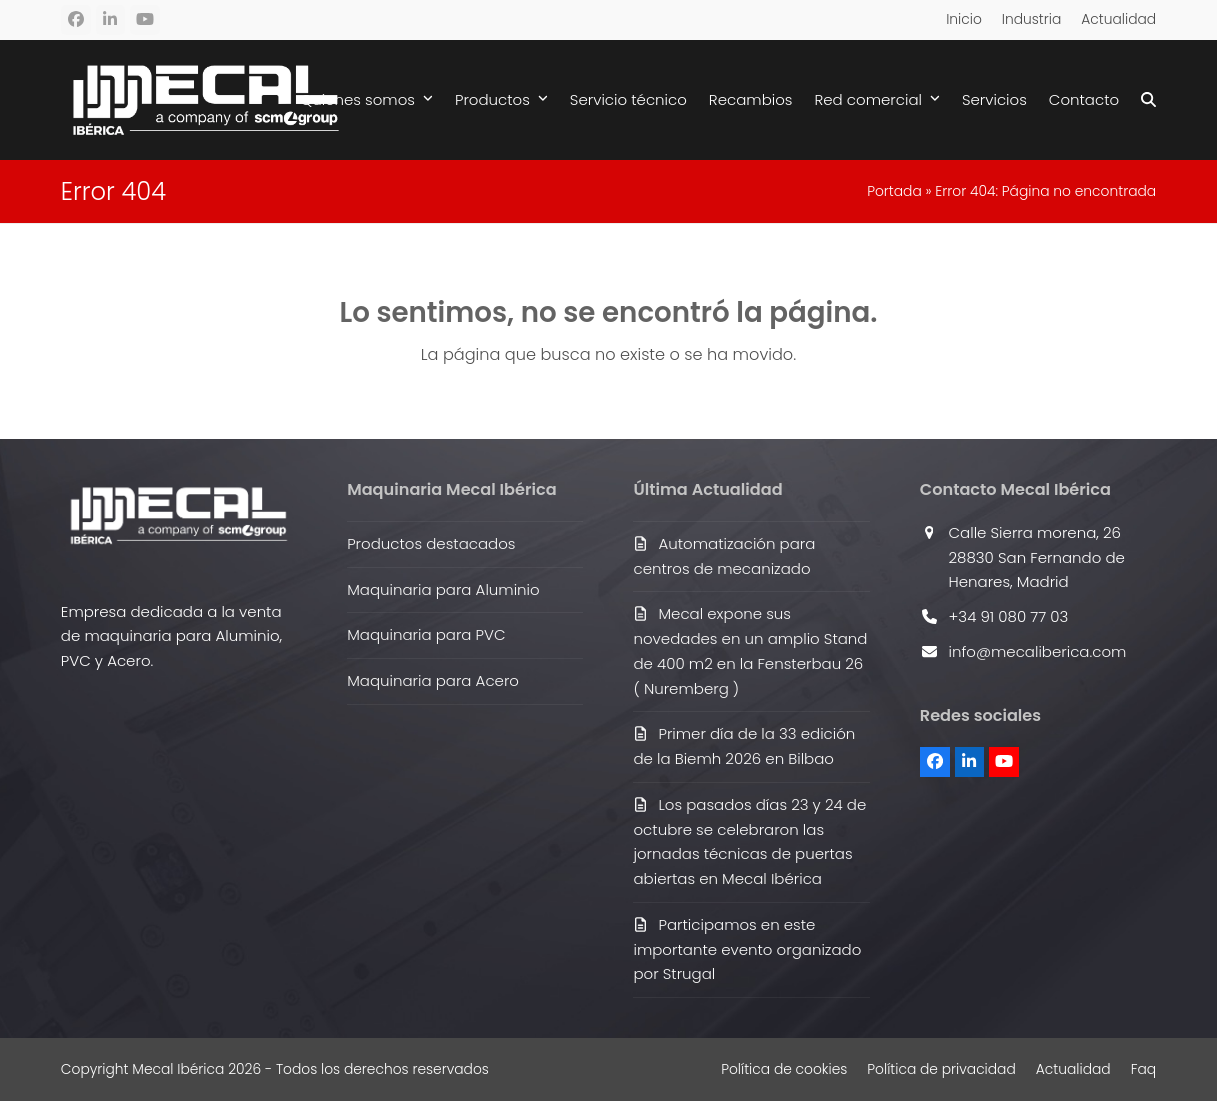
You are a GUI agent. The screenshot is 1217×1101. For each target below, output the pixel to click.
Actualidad (1073, 1069)
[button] (1148, 100)
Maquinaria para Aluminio (443, 589)
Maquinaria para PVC (426, 634)
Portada (894, 191)
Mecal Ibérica (178, 1069)
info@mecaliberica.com (1038, 651)
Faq (1144, 1069)
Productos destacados (431, 543)
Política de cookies (784, 1069)
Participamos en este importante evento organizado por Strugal (747, 949)
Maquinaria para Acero (433, 680)
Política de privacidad (941, 1069)
